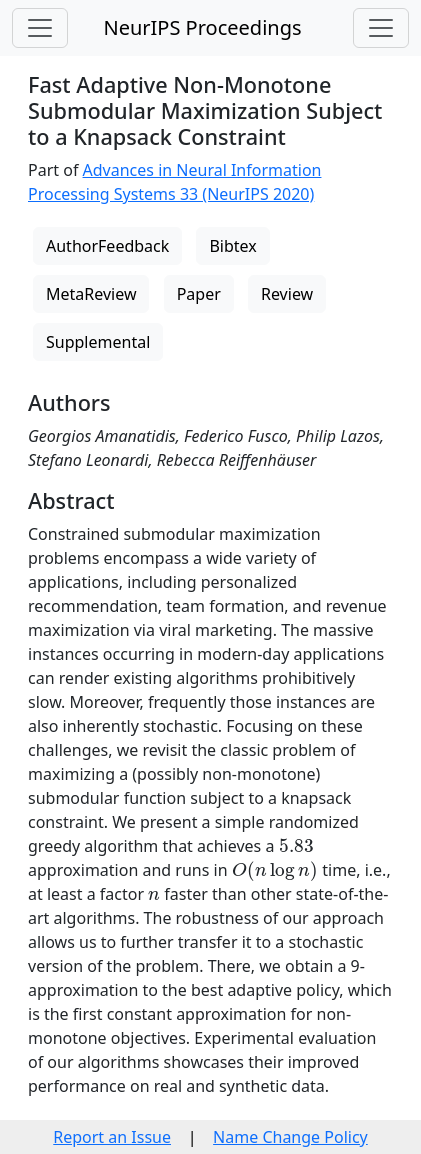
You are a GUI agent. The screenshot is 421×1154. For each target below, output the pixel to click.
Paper (199, 294)
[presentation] (296, 846)
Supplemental (98, 342)
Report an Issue (112, 1137)
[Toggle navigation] (40, 28)
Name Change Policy (290, 1137)
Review (287, 294)
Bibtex (232, 246)
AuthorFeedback (107, 246)
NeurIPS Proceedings (202, 27)
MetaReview (91, 294)
